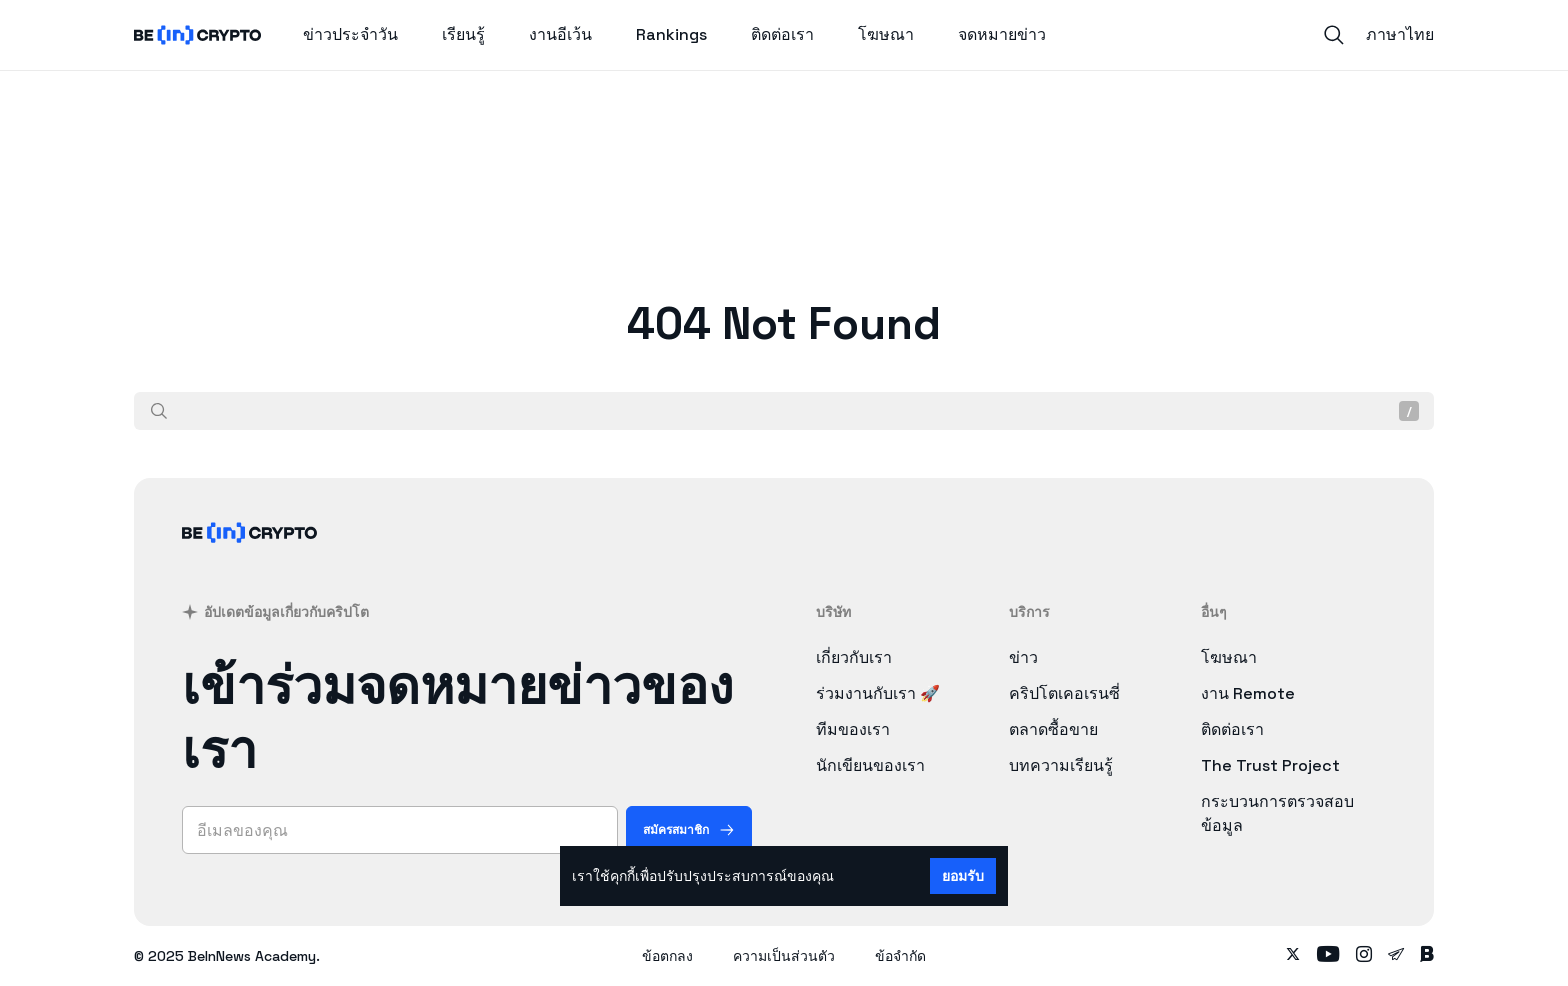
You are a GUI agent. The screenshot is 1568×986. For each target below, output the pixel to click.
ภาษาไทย (1400, 34)
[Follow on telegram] (1396, 956)
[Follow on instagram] (1364, 956)
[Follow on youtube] (1328, 956)
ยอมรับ (963, 876)
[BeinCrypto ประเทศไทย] (250, 558)
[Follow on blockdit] (1427, 956)
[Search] (1334, 35)
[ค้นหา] (159, 411)
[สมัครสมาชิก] (689, 830)
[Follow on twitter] (1293, 956)
